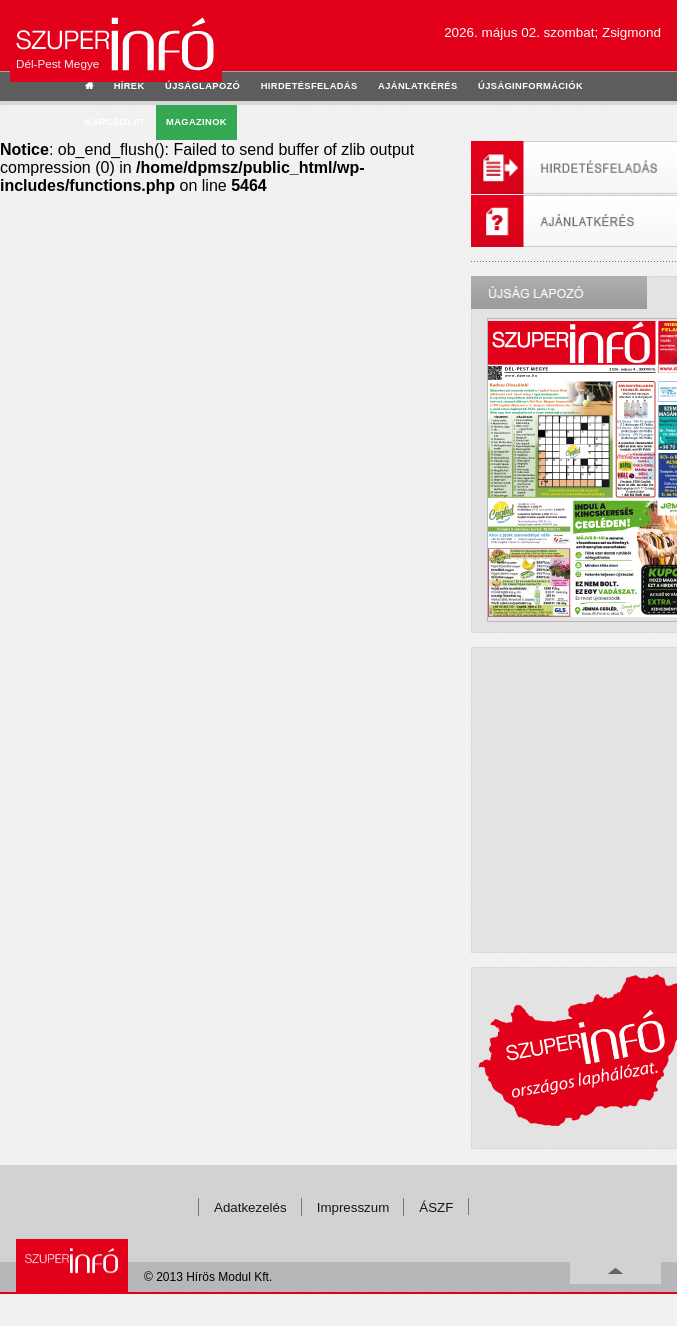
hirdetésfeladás (309, 86)
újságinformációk (530, 86)
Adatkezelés (250, 1207)
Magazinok (196, 122)
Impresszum (353, 1207)
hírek (129, 86)
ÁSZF (436, 1207)
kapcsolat (115, 122)
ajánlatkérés (417, 86)
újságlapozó (202, 86)
